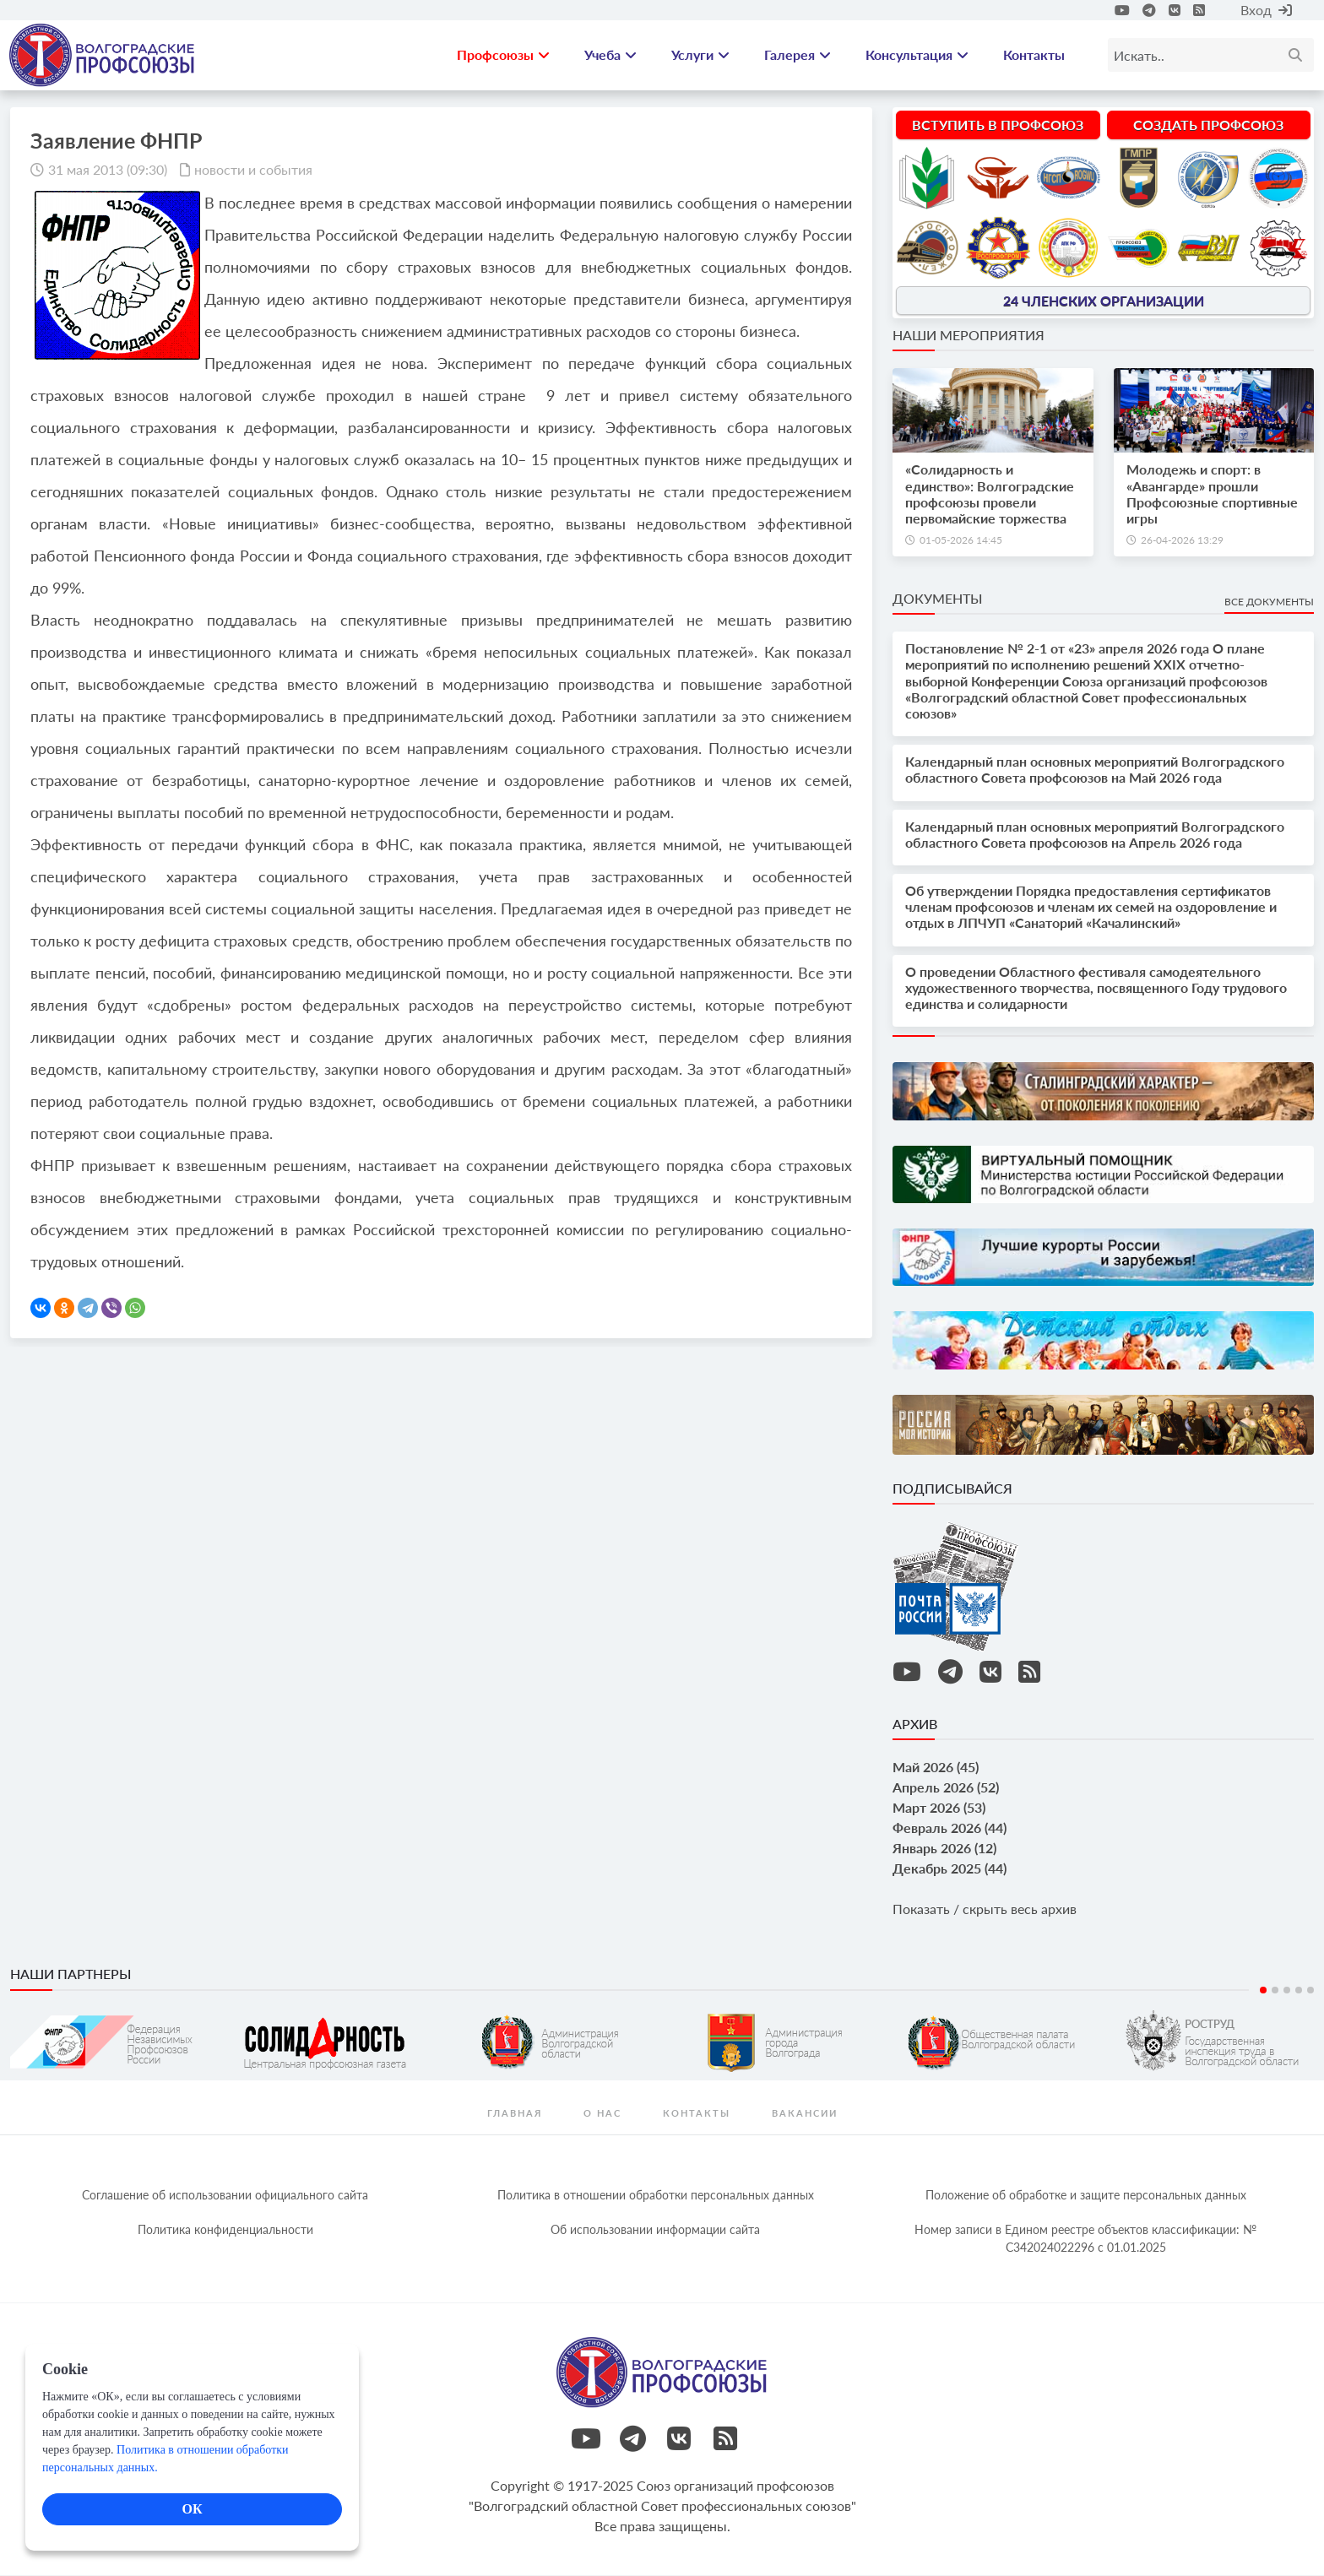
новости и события (253, 170)
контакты (696, 2113)
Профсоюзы (503, 55)
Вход (1266, 10)
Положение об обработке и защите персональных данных (1085, 2195)
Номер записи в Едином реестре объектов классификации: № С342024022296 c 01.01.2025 (1085, 2239)
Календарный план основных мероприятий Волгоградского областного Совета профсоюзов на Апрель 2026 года (1094, 835)
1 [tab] (1263, 1991)
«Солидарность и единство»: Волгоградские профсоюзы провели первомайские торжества (989, 495)
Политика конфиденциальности (225, 2230)
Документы (937, 599)
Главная (514, 2113)
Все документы (1269, 602)
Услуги (700, 55)
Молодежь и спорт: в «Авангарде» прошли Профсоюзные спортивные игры (1212, 495)
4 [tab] (1298, 1991)
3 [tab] (1286, 1991)
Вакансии (805, 2113)
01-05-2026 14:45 (961, 540)
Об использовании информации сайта (655, 2230)
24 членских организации (1103, 302)
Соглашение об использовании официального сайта (225, 2195)
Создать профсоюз (1208, 125)
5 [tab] (1310, 1991)
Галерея (797, 55)
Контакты (1034, 55)
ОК (192, 2509)
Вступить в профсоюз (997, 125)
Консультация (917, 55)
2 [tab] (1275, 1991)
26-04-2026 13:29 (1182, 540)
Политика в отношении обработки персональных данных (655, 2195)
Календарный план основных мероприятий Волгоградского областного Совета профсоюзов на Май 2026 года (1094, 771)
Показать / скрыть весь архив (985, 1910)
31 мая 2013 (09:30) (107, 170)
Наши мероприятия (969, 336)
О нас (602, 2113)
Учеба (610, 55)
